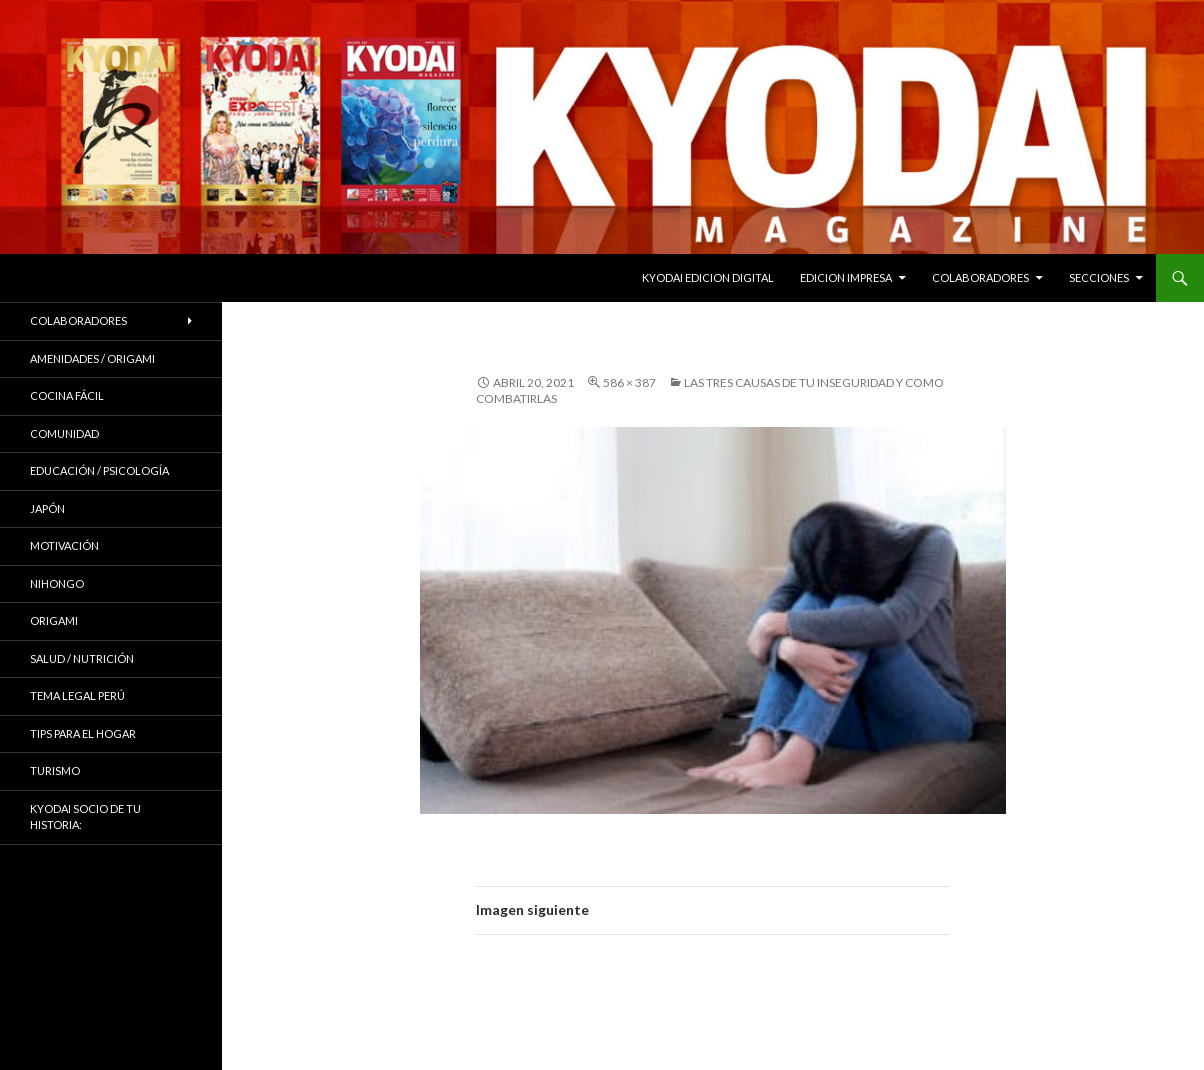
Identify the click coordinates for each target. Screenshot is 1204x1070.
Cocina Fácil (67, 395)
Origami (54, 620)
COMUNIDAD (64, 433)
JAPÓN (47, 508)
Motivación (64, 545)
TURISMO (55, 770)
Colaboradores (980, 277)
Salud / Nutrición (82, 658)
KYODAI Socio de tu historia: (85, 817)
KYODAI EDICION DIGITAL (708, 277)
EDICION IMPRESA (846, 277)
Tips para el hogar (83, 733)
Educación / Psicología (99, 470)
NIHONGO (57, 583)
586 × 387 (629, 382)
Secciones (1099, 277)
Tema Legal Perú (77, 695)
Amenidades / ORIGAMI (92, 358)
